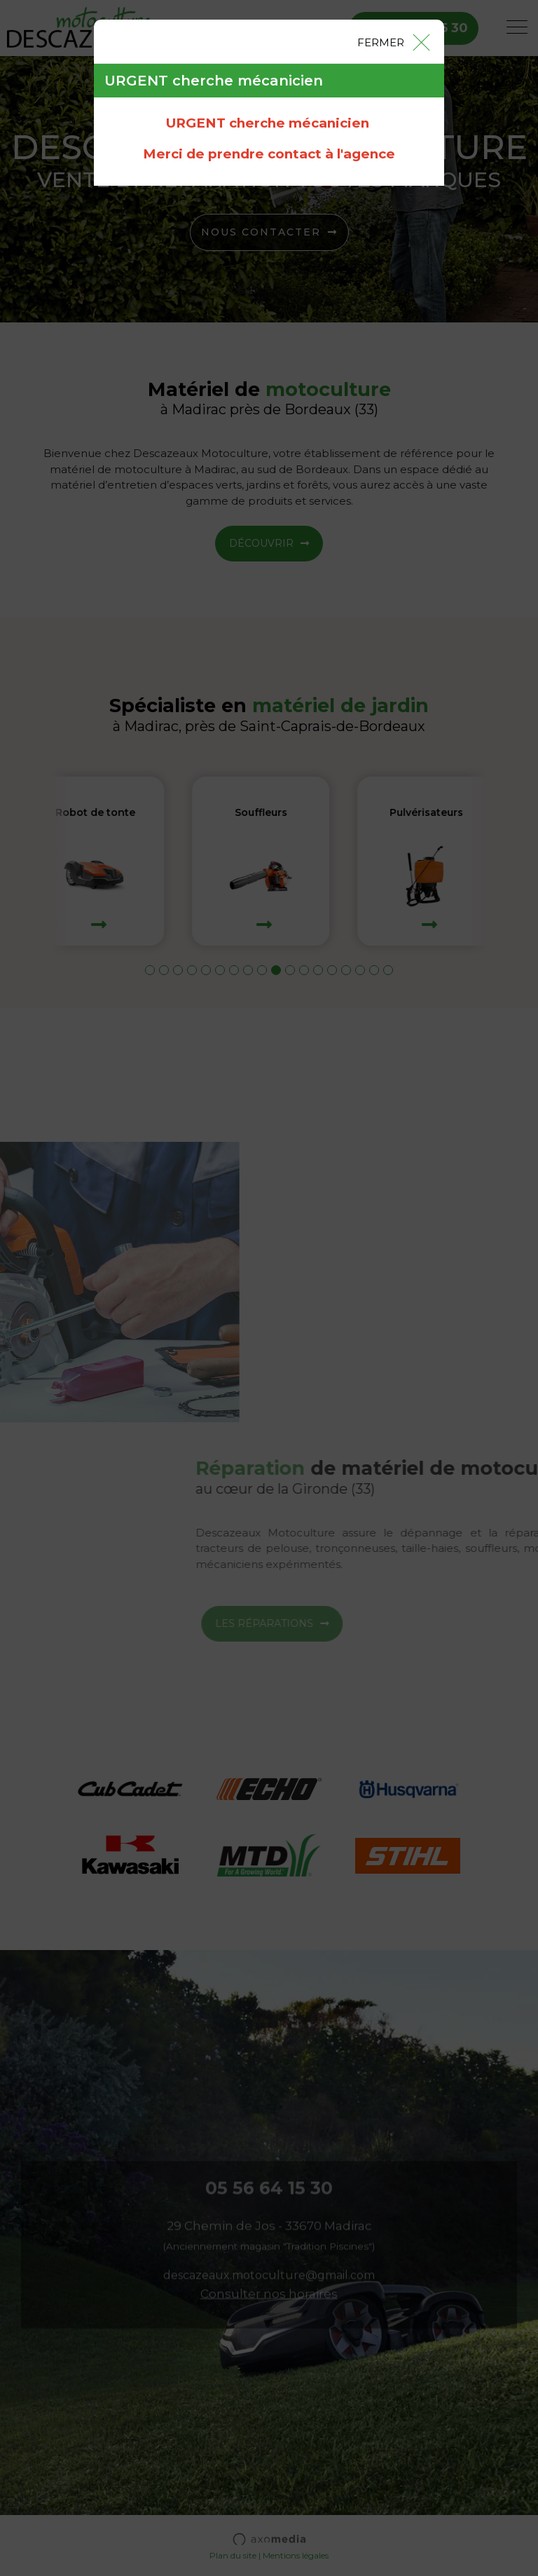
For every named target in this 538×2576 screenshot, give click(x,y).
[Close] (393, 41)
